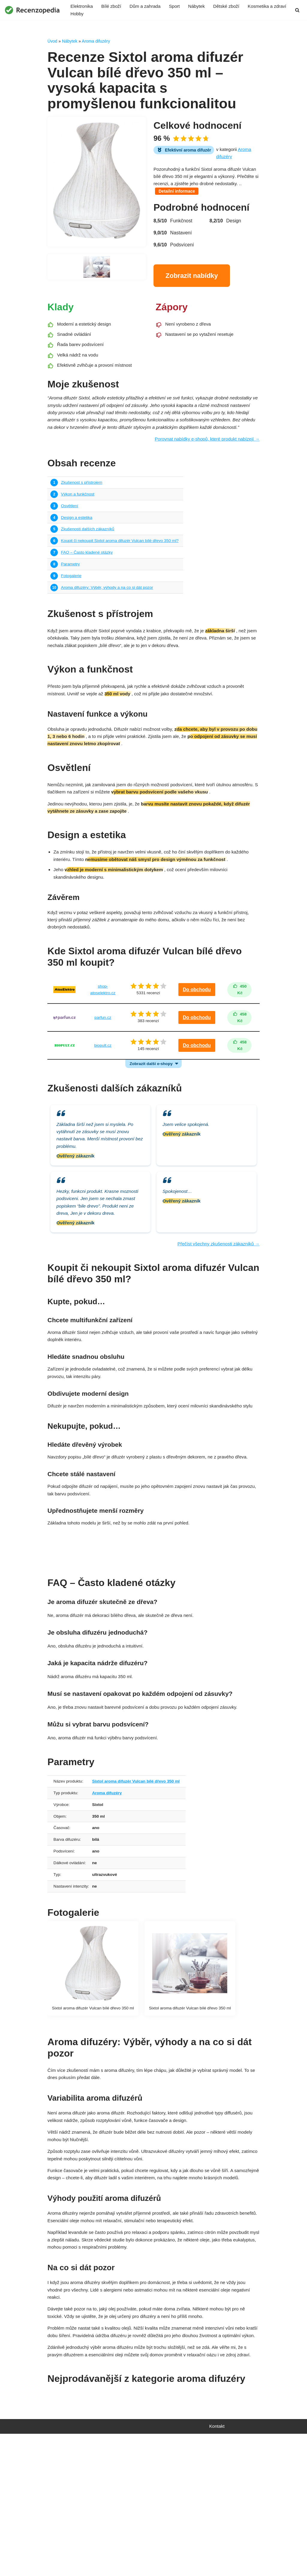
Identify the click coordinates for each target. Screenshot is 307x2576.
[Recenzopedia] (32, 10)
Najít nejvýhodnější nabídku (153, 1629)
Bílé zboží (113, 6)
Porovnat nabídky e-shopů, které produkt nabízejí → (204, 463)
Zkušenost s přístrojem (83, 507)
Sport (179, 6)
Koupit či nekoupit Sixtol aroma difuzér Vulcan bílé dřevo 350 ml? (123, 570)
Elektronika (82, 6)
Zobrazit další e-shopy (151, 1116)
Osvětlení (70, 532)
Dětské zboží (233, 6)
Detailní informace (206, 197)
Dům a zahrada (148, 6)
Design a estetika (77, 545)
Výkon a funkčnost (78, 520)
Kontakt (217, 2568)
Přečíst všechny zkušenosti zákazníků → (216, 1309)
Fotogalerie (71, 607)
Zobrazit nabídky (191, 282)
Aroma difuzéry (96, 42)
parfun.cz (102, 1068)
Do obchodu (196, 1039)
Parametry (71, 595)
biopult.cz (102, 1097)
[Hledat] (297, 10)
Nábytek (202, 6)
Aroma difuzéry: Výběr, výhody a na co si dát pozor (109, 620)
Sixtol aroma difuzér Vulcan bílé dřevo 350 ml (140, 1868)
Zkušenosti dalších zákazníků (89, 557)
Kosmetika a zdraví (90, 14)
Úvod (52, 42)
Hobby (126, 14)
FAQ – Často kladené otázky (88, 582)
